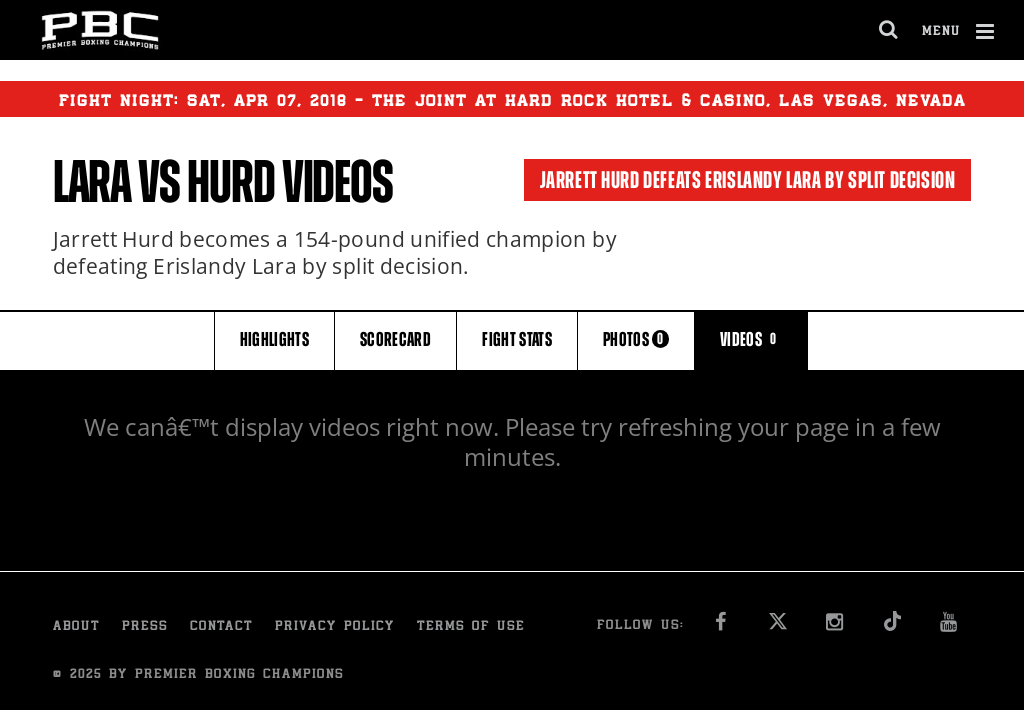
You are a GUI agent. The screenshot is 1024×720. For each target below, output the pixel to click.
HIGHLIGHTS (275, 339)
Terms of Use (471, 627)
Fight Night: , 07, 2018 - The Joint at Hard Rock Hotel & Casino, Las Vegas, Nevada (512, 99)
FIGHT (517, 339)
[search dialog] (889, 30)
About (76, 627)
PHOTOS (636, 339)
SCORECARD (395, 339)
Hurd (231, 182)
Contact (221, 627)
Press (145, 627)
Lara (92, 182)
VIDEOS (751, 339)
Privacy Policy (335, 627)
